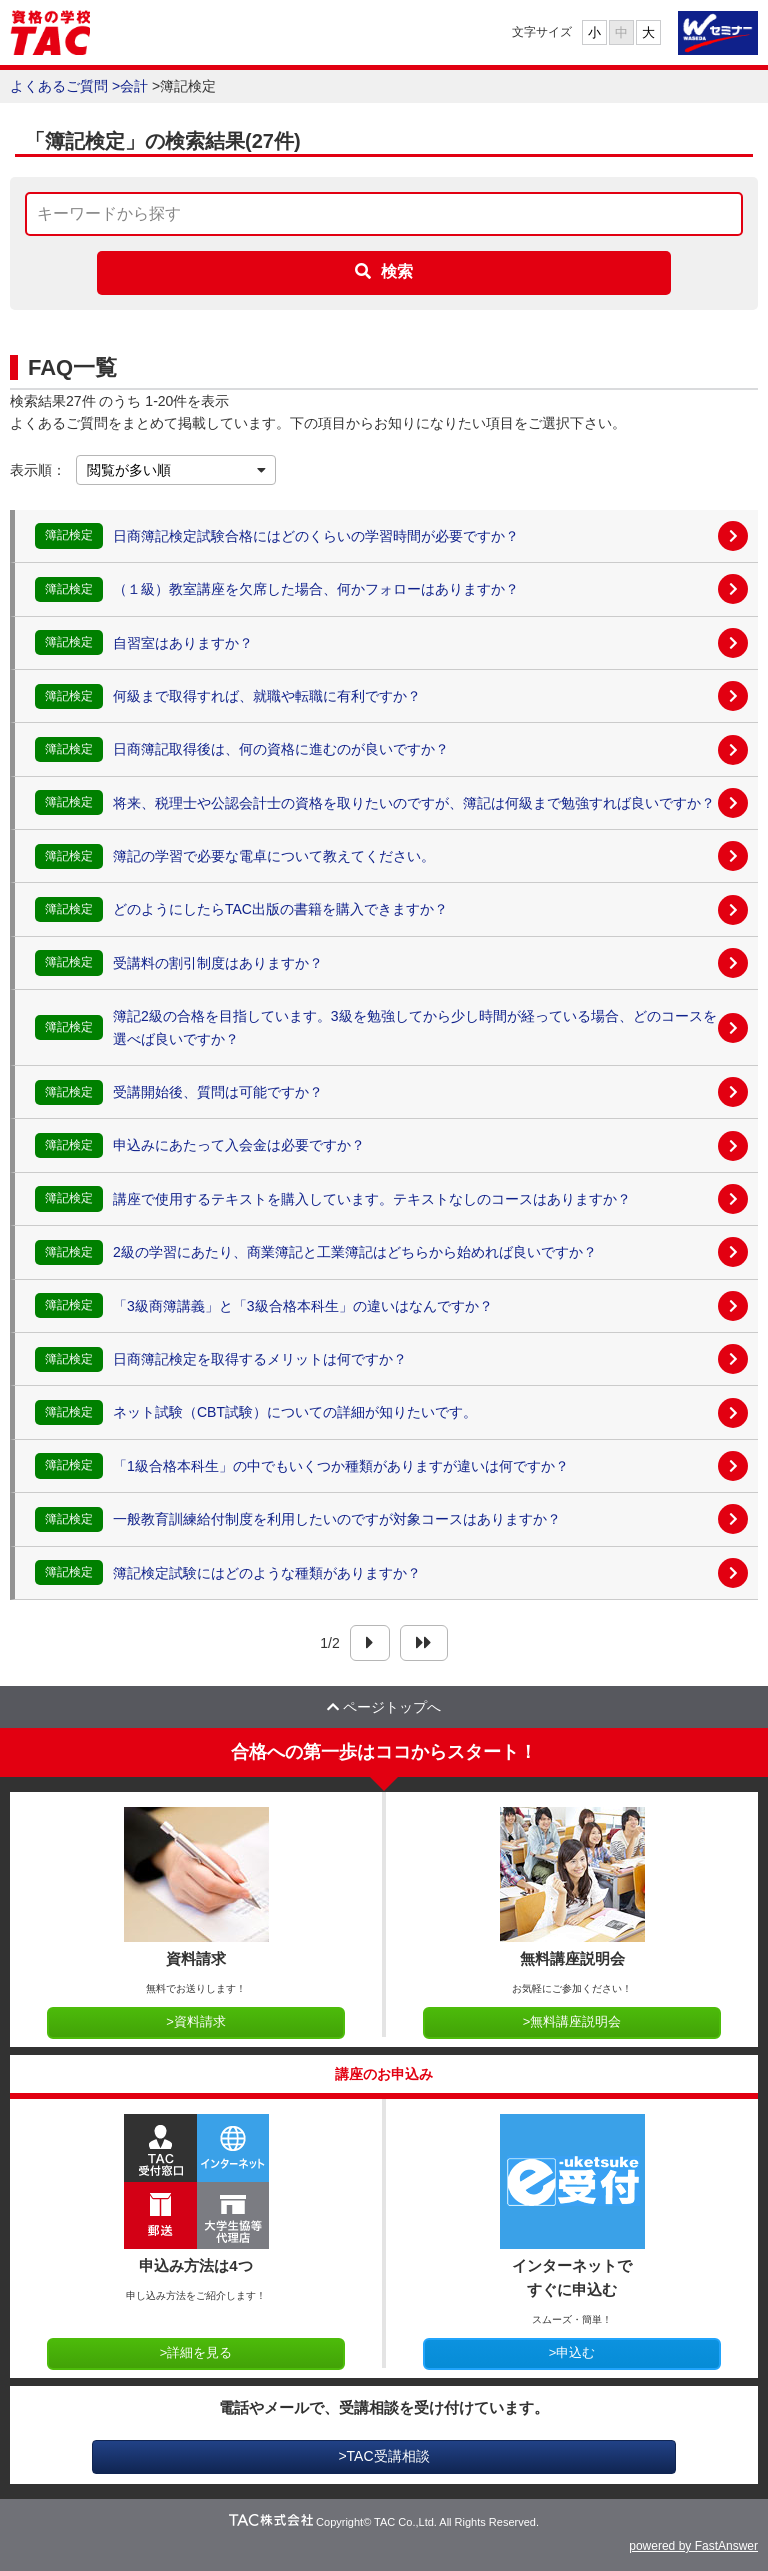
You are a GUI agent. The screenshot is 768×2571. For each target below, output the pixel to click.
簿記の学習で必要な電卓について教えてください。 (274, 856)
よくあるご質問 (59, 86)
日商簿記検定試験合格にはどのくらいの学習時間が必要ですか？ (316, 536)
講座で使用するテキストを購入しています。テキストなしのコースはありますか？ (372, 1199)
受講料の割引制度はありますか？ (218, 963)
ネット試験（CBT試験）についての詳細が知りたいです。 (295, 1412)
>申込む (572, 2352)
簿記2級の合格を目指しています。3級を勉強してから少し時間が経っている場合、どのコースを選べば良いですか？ (415, 1027)
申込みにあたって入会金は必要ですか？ (239, 1145)
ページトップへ (384, 1707)
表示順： (38, 470)
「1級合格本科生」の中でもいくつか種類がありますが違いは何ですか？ (341, 1466)
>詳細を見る (196, 2352)
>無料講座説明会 (572, 2021)
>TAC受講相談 (383, 2456)
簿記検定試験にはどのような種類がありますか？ (267, 1573)
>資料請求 (196, 2021)
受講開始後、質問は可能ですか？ (218, 1092)
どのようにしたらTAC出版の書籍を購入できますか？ (280, 909)
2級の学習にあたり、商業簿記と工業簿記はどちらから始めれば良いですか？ (355, 1252)
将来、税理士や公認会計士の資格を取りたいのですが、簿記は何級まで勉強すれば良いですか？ (414, 803)
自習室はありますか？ (183, 643)
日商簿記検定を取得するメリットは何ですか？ (260, 1359)
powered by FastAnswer (693, 2546)
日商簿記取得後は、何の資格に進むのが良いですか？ (281, 749)
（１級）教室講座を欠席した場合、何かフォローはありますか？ (316, 589)
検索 (397, 271)
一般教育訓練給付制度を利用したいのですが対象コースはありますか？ (337, 1519)
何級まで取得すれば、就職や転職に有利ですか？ (267, 696)
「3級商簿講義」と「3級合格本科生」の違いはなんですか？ (303, 1306)
